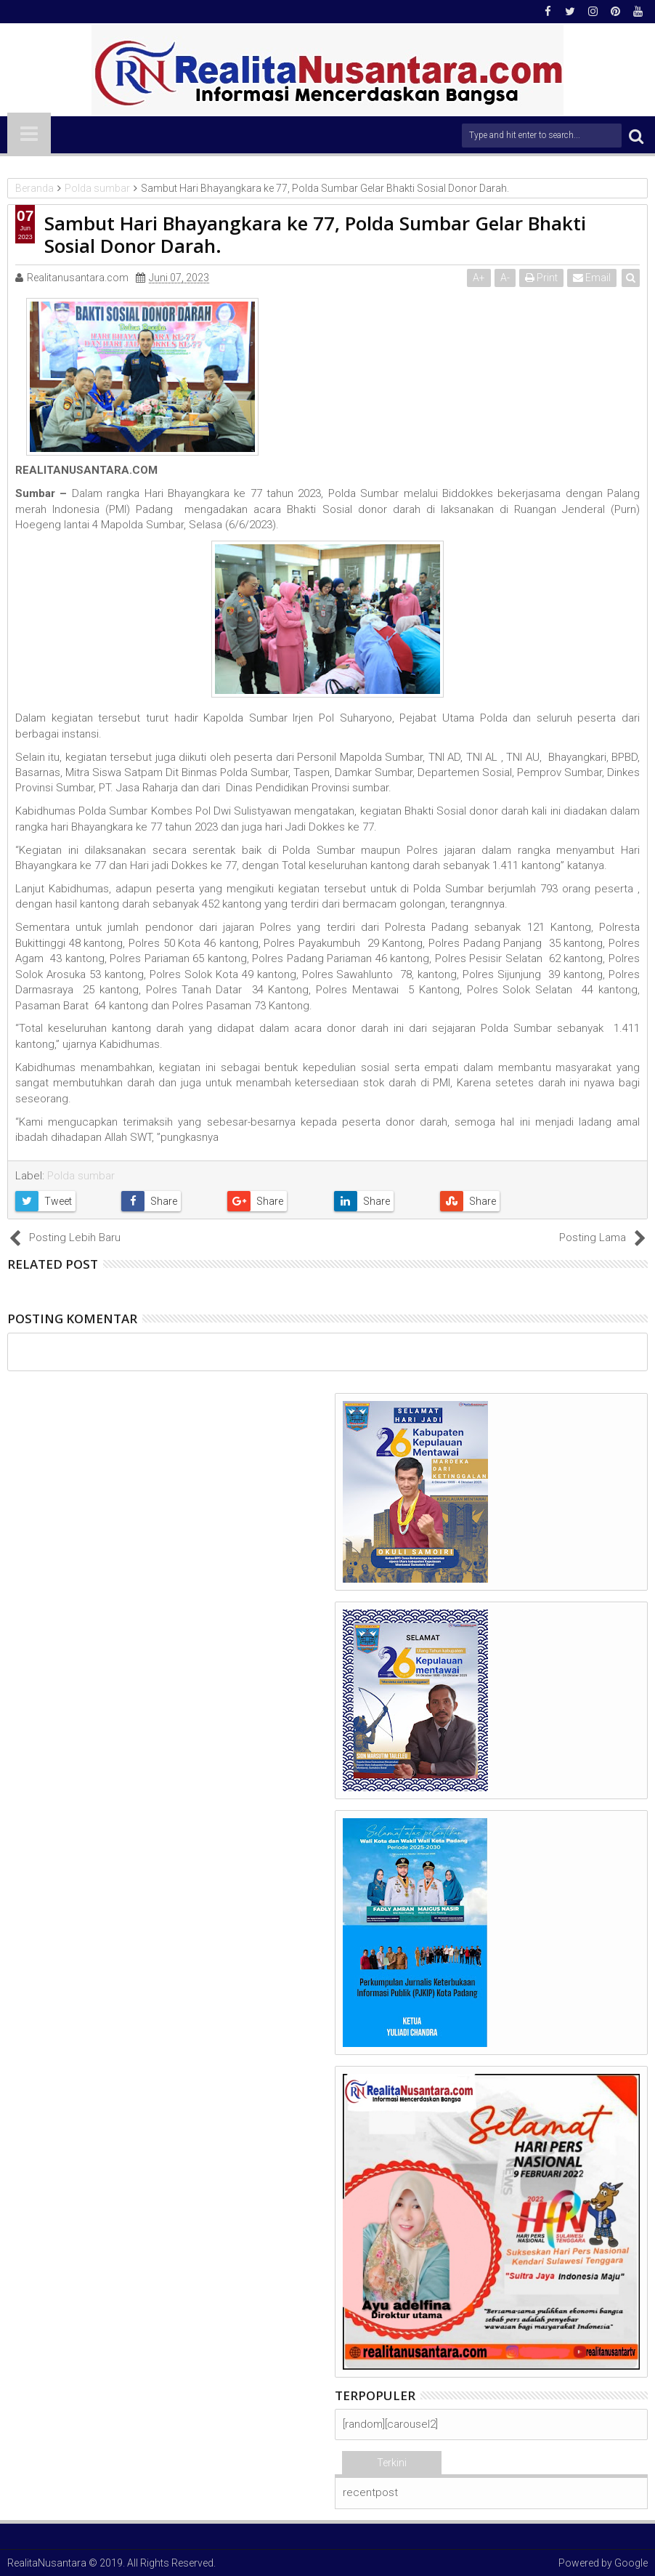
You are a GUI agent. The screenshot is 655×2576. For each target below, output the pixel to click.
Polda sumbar (81, 1175)
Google (631, 2563)
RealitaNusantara (46, 2563)
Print (541, 277)
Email (592, 277)
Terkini (392, 2462)
